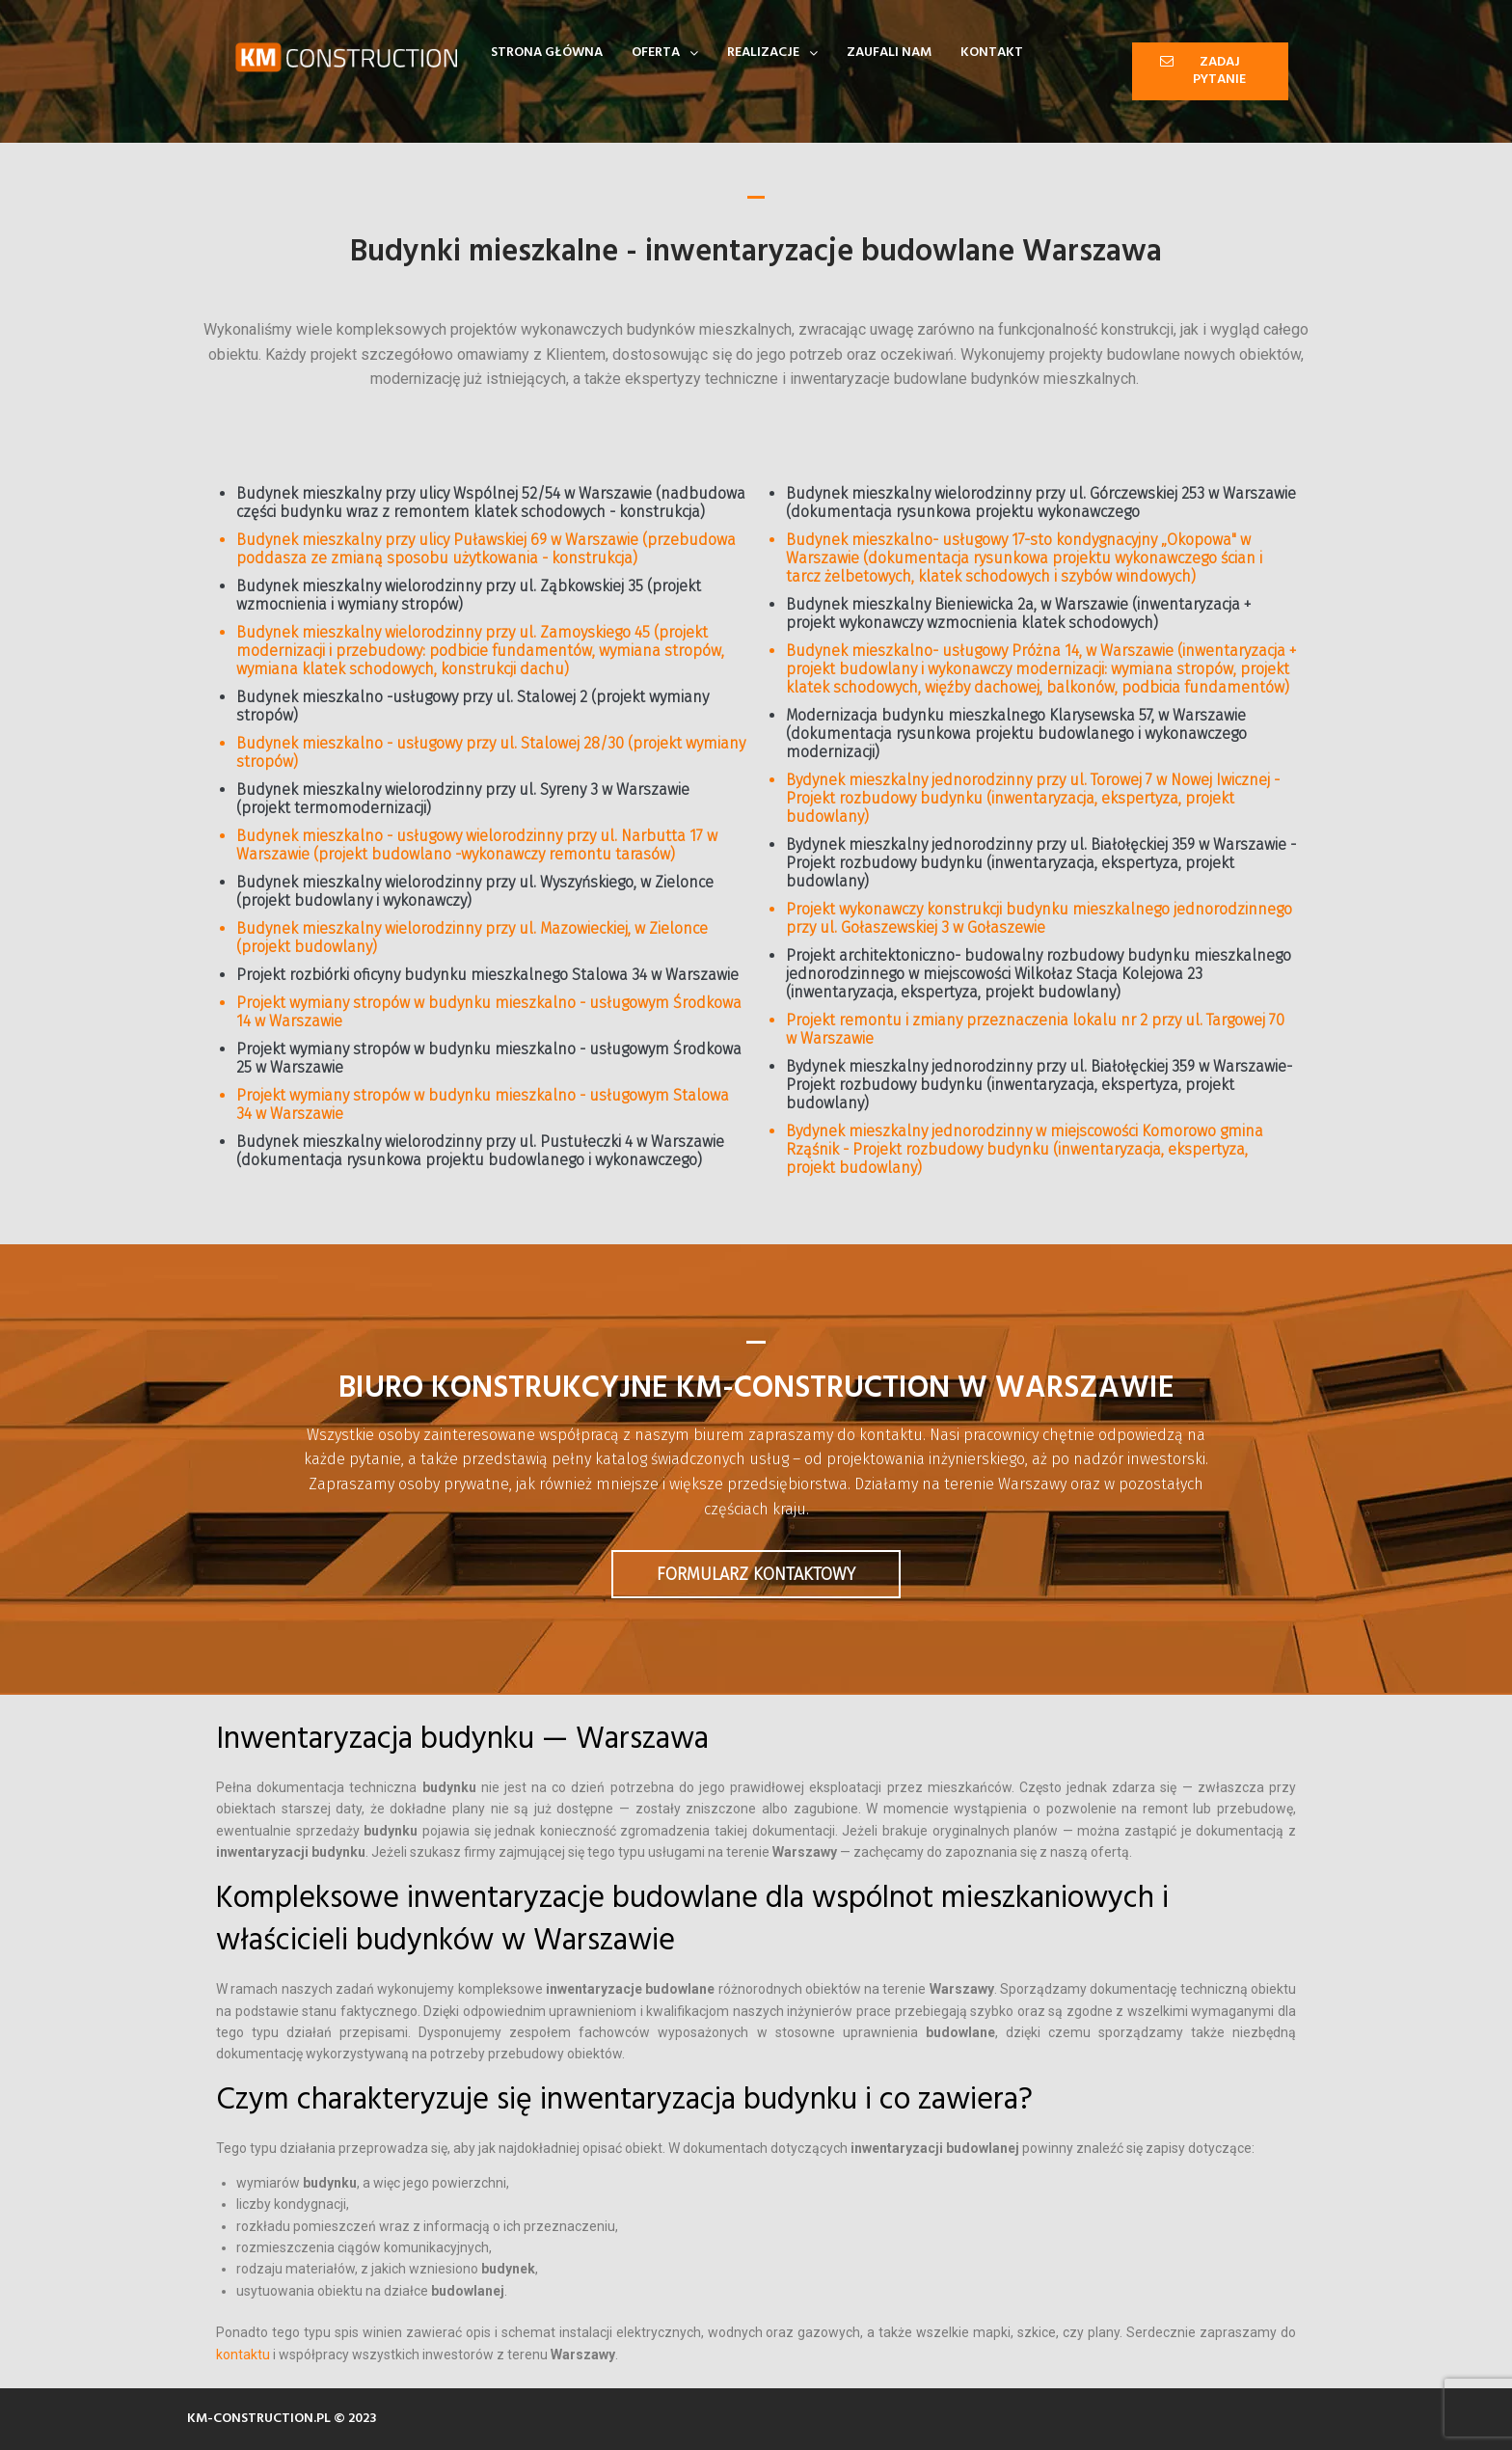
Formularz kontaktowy (756, 1574)
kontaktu (243, 2354)
